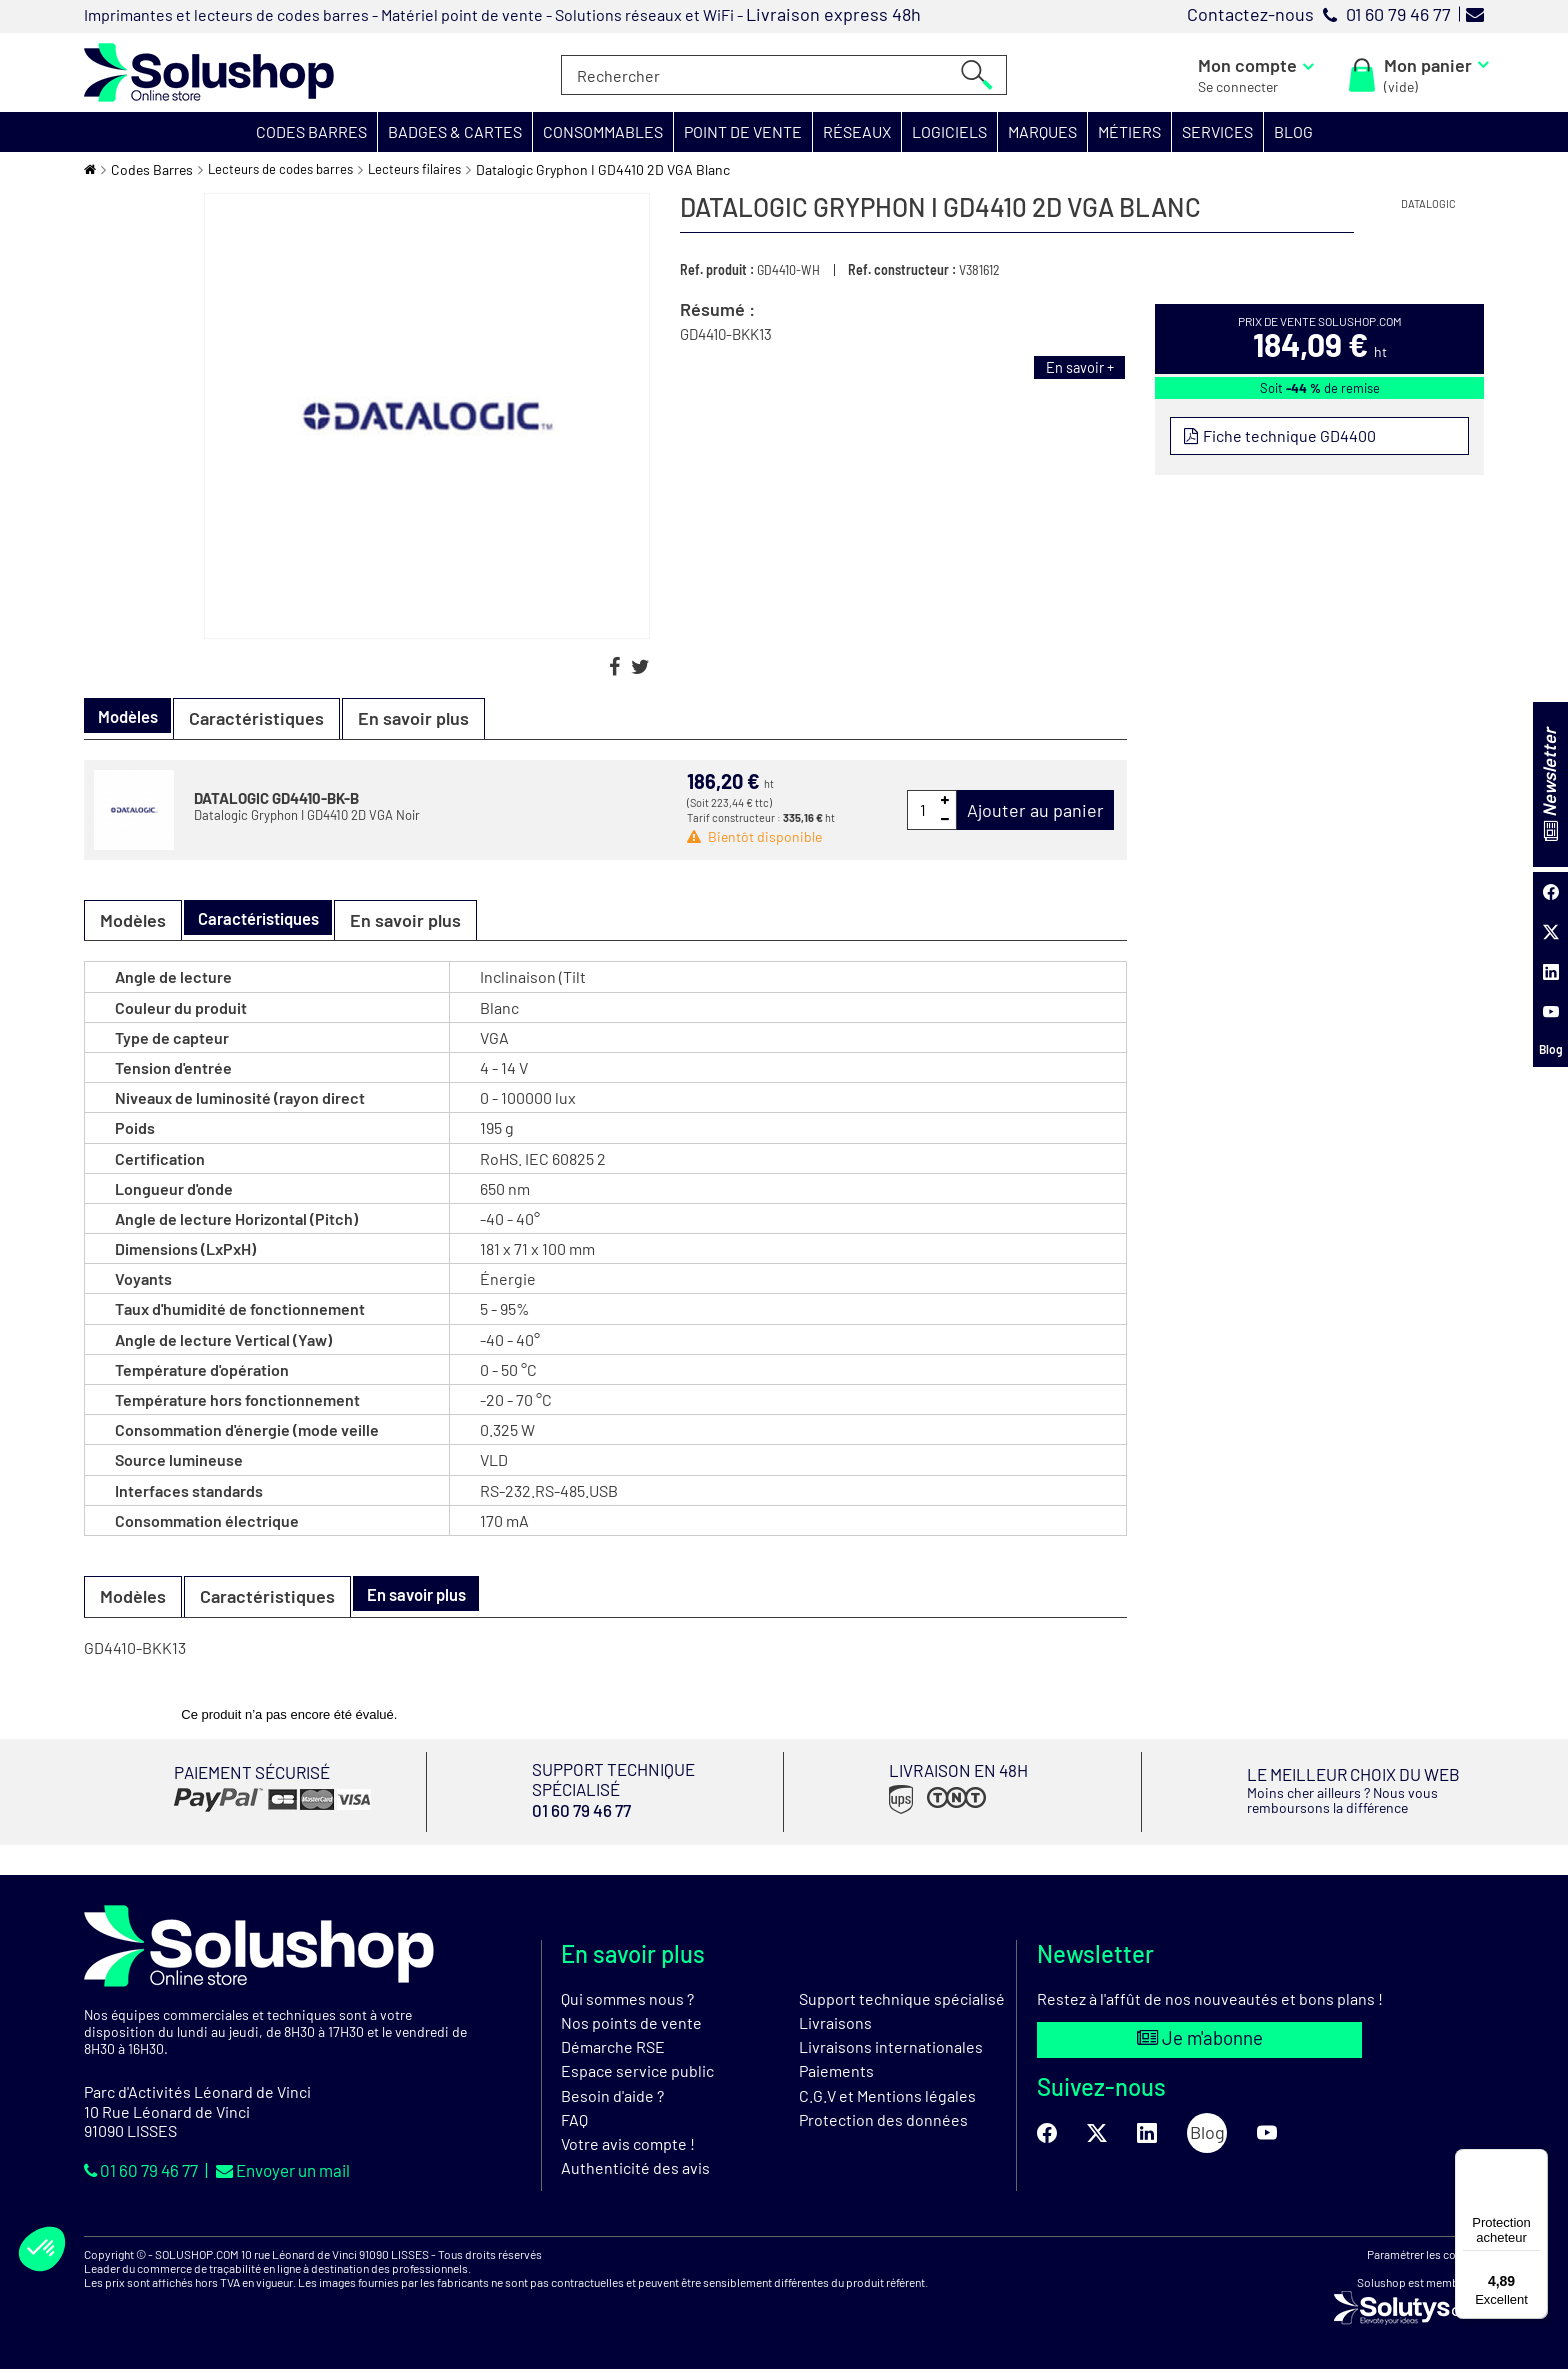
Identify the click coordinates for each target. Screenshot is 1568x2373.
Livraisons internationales (891, 2050)
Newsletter (1549, 784)
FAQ (574, 2122)
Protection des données (883, 2122)
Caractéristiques (267, 718)
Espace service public (637, 2074)
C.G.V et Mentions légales (887, 2098)
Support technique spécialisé (902, 2001)
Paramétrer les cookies (1425, 2257)
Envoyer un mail (300, 2173)
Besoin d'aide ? (612, 2098)
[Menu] (1536, 2161)
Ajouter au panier (1035, 810)
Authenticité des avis (635, 2170)
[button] (312, 132)
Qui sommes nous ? (627, 2001)
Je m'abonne (1199, 2043)
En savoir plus (424, 718)
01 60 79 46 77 (147, 2173)
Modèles (133, 920)
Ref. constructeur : (902, 269)
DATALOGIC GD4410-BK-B (276, 798)
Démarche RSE (613, 2050)
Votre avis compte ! (628, 2146)
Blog (1551, 1049)
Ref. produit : (717, 269)
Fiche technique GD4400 (1290, 436)
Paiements (836, 2074)
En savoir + (1075, 367)
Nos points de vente (631, 2025)
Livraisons (835, 2025)
